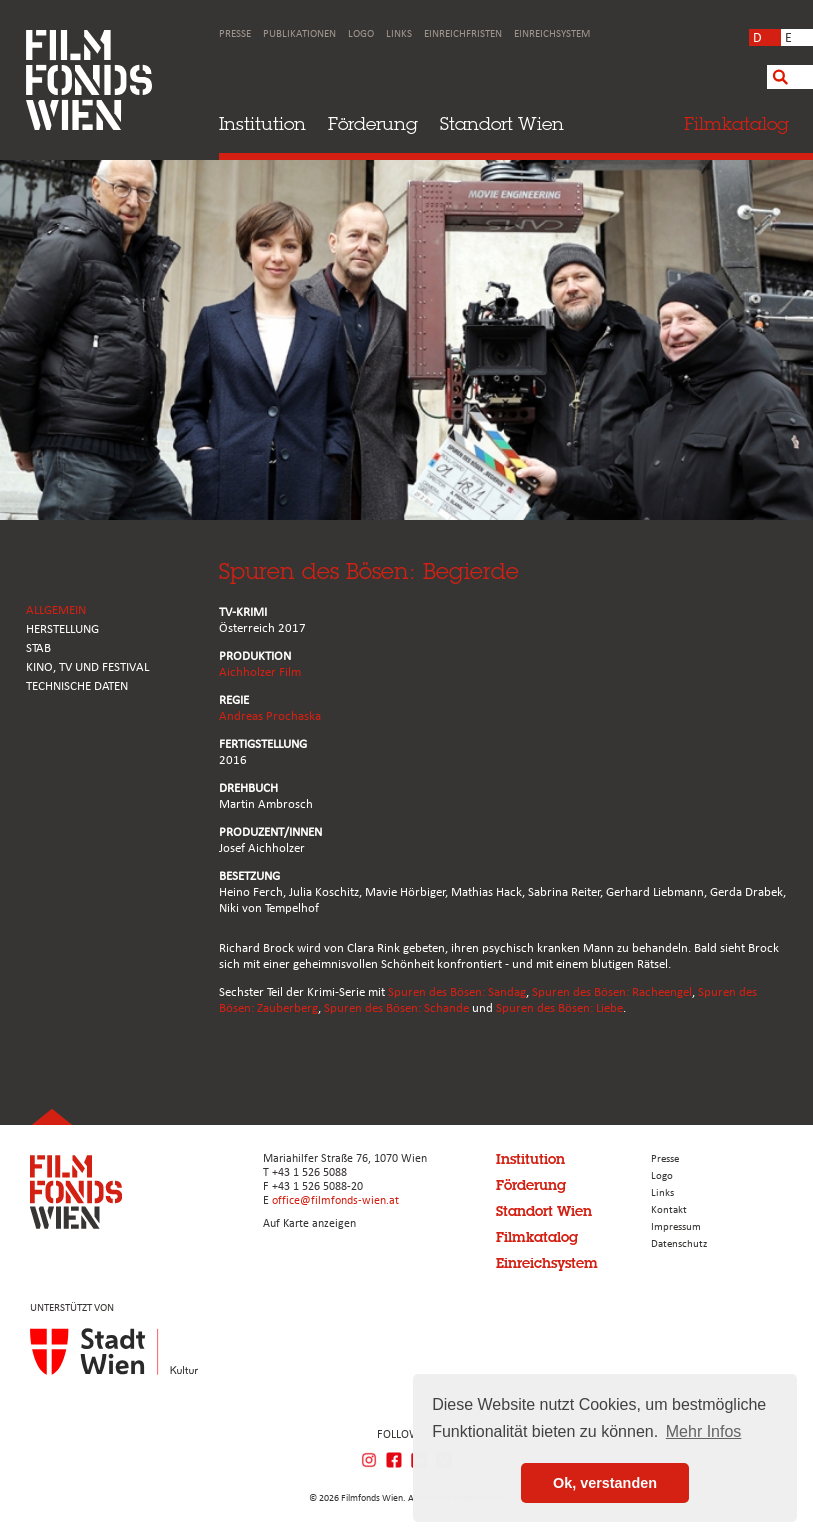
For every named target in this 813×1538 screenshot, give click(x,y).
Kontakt (669, 1210)
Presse (235, 34)
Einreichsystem (552, 34)
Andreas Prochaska (270, 716)
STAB (38, 648)
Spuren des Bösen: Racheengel (612, 992)
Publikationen (299, 34)
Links (399, 34)
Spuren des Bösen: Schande (396, 1008)
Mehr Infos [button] (704, 1431)
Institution (262, 123)
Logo (361, 34)
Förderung (373, 123)
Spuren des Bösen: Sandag (457, 992)
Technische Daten (77, 686)
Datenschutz (679, 1244)
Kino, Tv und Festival (87, 667)
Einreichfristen (463, 34)
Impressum (676, 1227)
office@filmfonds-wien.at (335, 1201)
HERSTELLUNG (62, 629)
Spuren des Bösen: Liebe (559, 1008)
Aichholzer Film (260, 672)
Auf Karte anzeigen (309, 1224)
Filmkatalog (537, 1237)
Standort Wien (502, 123)
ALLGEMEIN (56, 610)
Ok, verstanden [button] (605, 1483)
